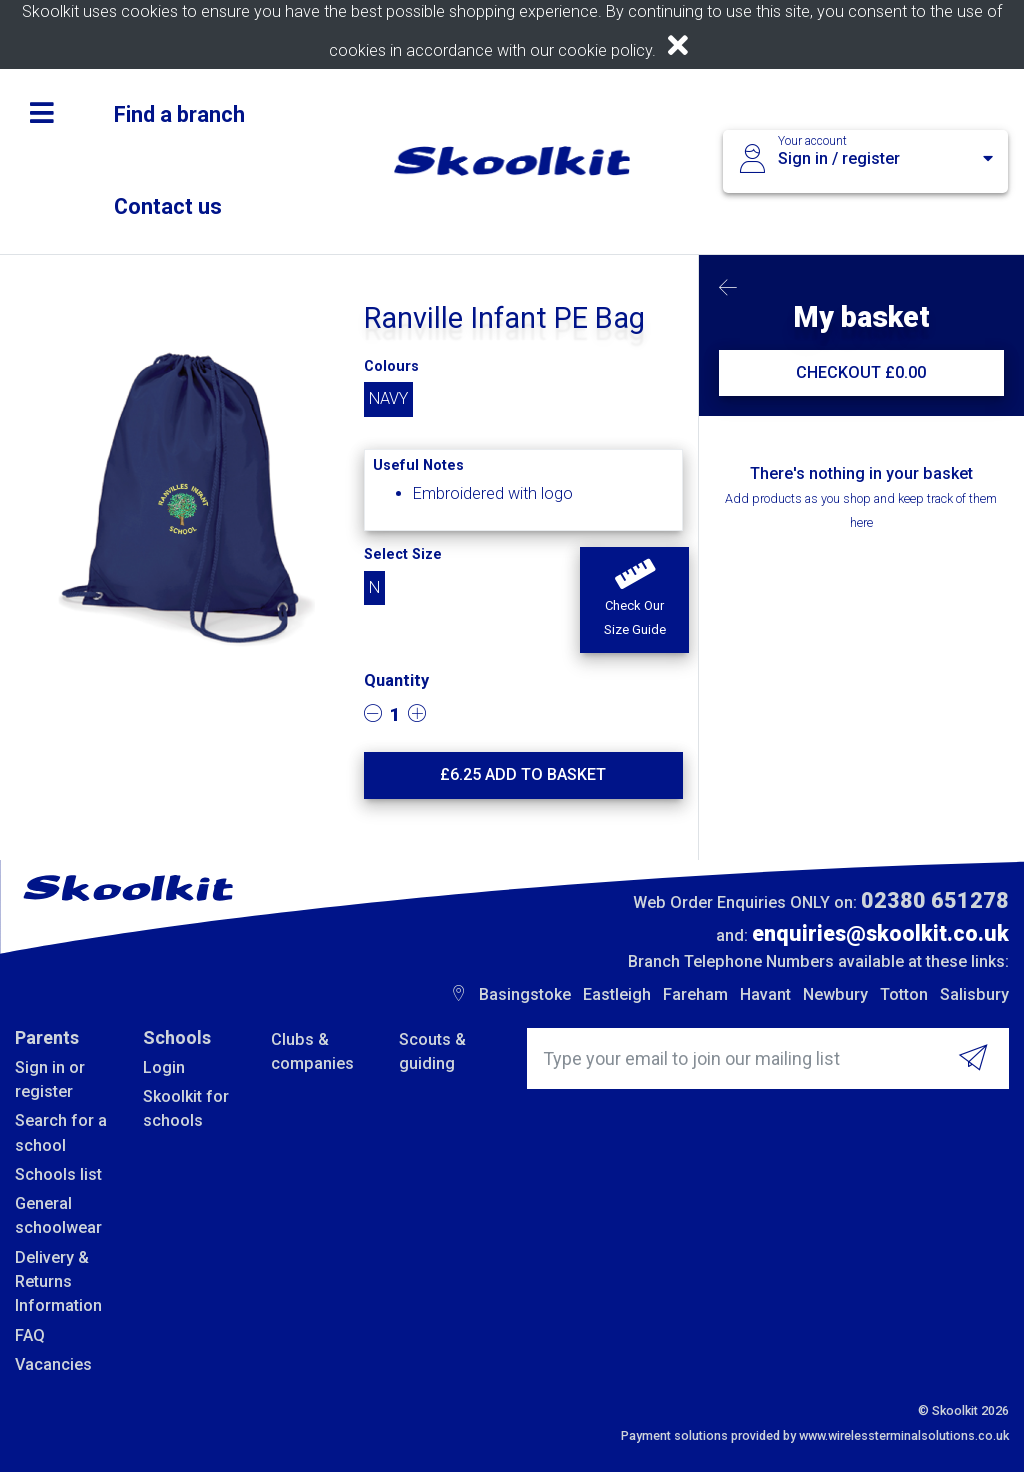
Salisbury (974, 994)
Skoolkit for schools (186, 1108)
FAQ (30, 1335)
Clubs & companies (312, 1051)
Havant (765, 994)
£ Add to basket (523, 774)
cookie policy (605, 50)
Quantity (396, 680)
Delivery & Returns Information (58, 1282)
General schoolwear (58, 1215)
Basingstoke (525, 994)
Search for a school (61, 1132)
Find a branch (179, 114)
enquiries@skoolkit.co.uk (880, 933)
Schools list (58, 1174)
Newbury (835, 994)
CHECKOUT (861, 372)
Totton (904, 994)
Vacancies (53, 1364)
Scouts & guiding (432, 1051)
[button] (634, 600)
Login (164, 1067)
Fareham (695, 994)
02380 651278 (935, 900)
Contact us (168, 206)
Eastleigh (617, 994)
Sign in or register (50, 1079)
